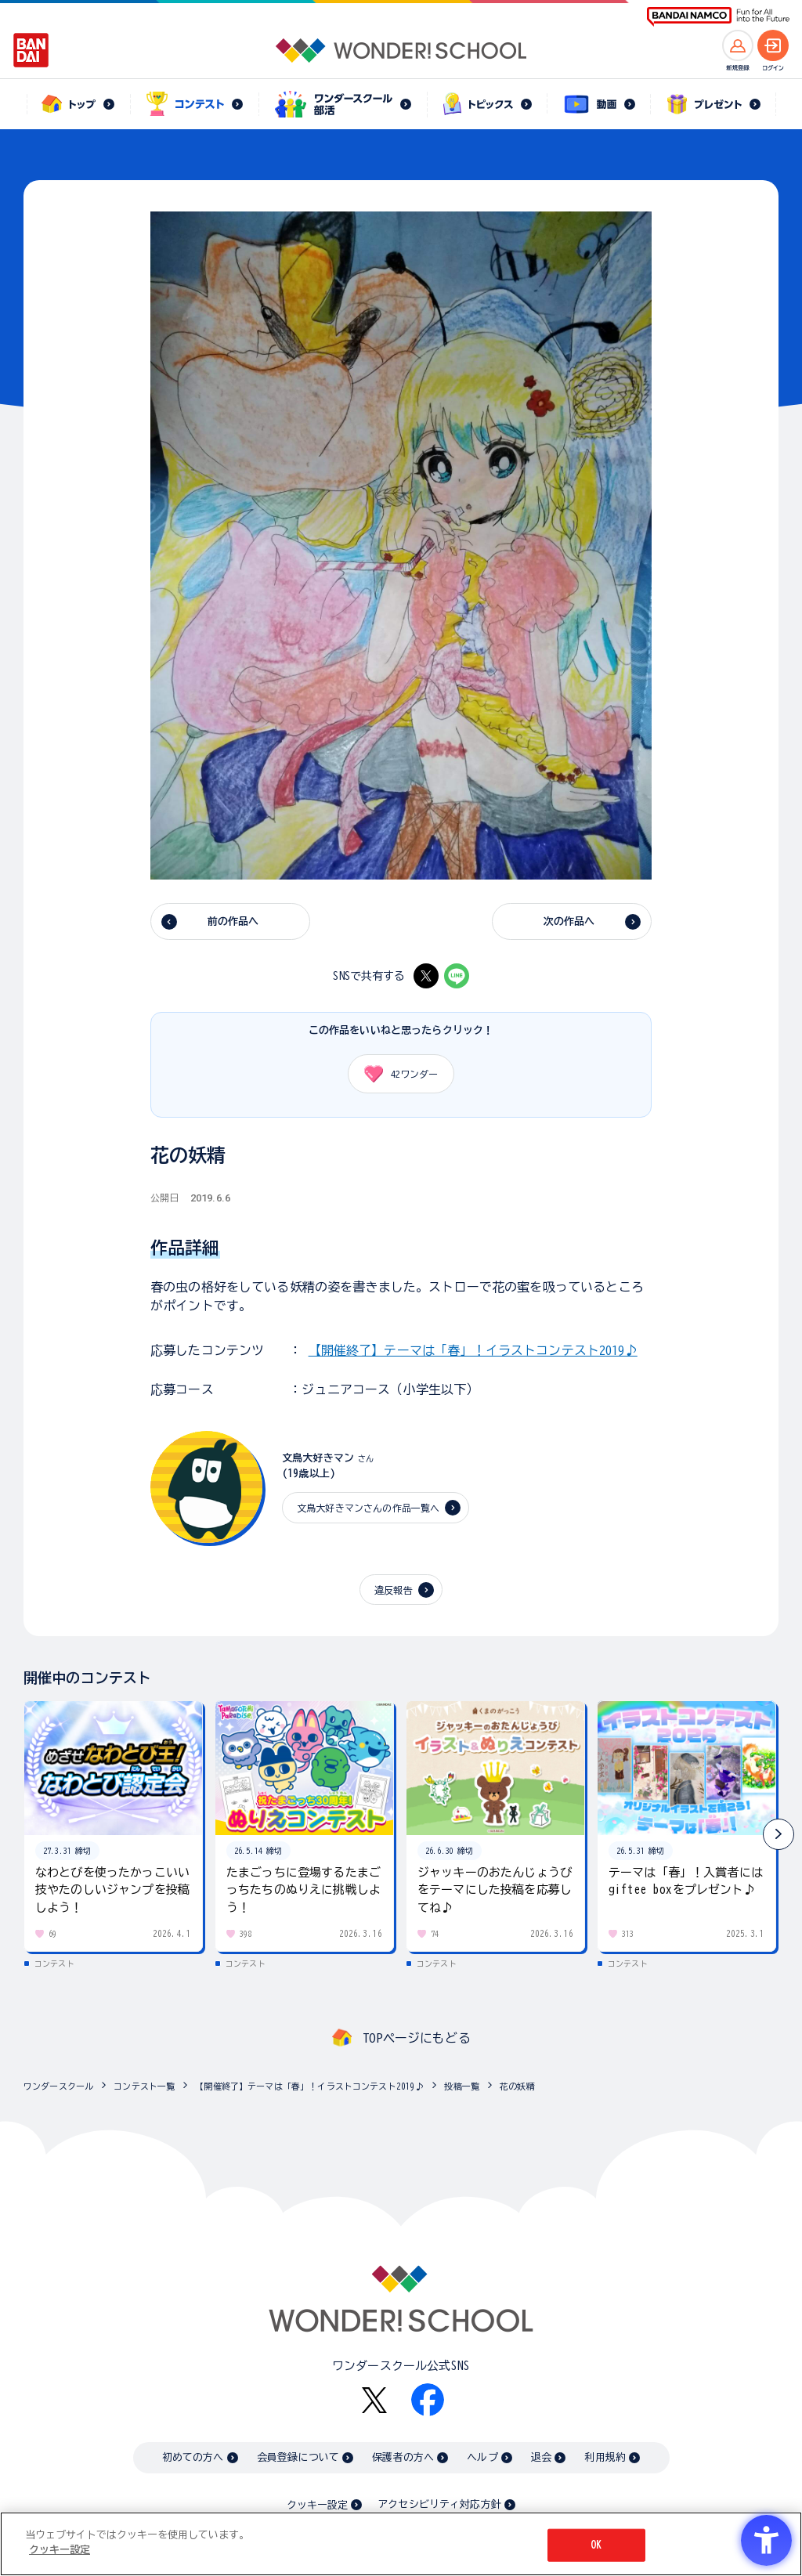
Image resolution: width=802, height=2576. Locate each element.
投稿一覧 (461, 2086)
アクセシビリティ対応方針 (439, 2504)
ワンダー (395, 1074)
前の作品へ (233, 921)
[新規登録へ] (737, 45)
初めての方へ (193, 2457)
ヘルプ (482, 2457)
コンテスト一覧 (144, 2086)
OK (596, 2545)
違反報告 (393, 1590)
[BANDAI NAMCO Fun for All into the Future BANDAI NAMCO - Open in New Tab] (718, 17)
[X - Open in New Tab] (426, 975)
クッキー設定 (317, 2505)
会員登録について (298, 2457)
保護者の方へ (403, 2457)
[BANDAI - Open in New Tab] (31, 50)
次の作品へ (569, 921)
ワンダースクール (58, 2086)
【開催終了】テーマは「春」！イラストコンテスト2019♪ (473, 1350)
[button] (778, 1834)
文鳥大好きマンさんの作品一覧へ (368, 1507)
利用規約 (605, 2457)
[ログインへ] (773, 45)
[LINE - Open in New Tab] (456, 975)
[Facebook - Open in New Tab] (427, 2399)
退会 (541, 2457)
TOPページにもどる (417, 2038)
